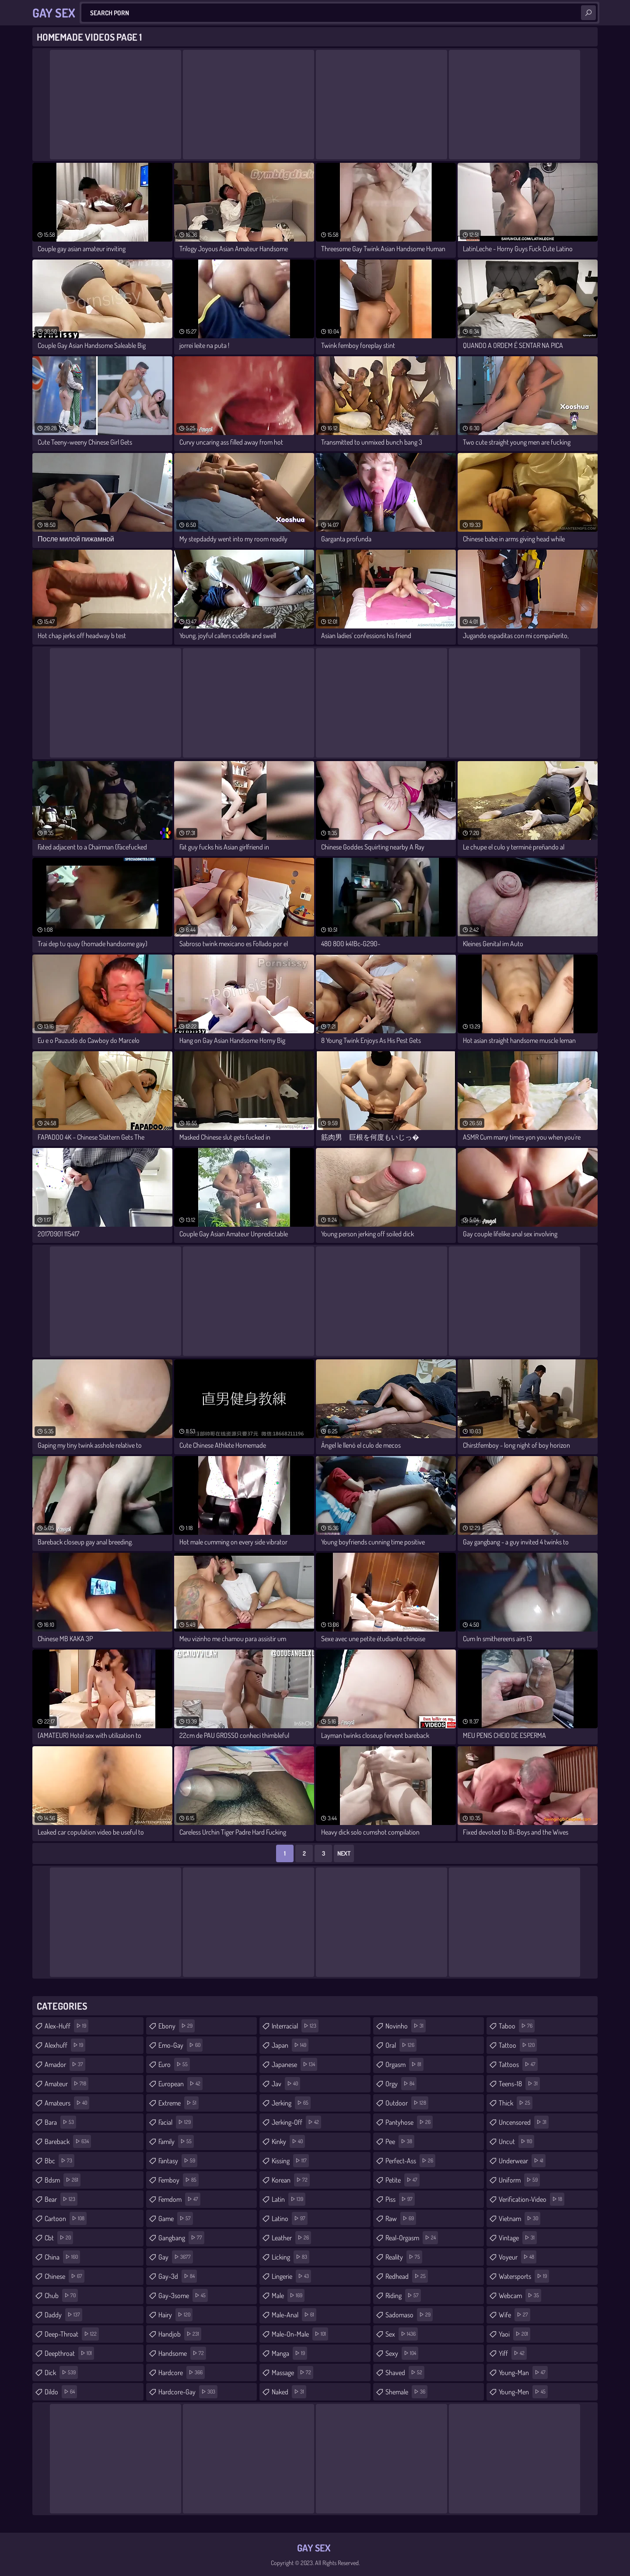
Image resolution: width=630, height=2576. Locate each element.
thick (515, 2102)
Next (343, 1853)
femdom (179, 2199)
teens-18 (519, 2083)
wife (514, 2314)
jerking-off (296, 2122)
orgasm (404, 2064)
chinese (64, 2276)
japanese (294, 2064)
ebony (176, 2025)
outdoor (406, 2102)
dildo (61, 2391)
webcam (520, 2295)
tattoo (518, 2045)
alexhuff (65, 2045)
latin (288, 2199)
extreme (178, 2102)
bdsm (62, 2179)
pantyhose (409, 2122)
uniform (519, 2179)
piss (400, 2199)
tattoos (518, 2064)
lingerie (291, 2276)
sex (401, 2334)
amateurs (67, 2102)
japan (290, 2045)
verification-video (531, 2199)
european (180, 2083)
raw (400, 2218)
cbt (59, 2237)
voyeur (517, 2257)
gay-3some (183, 2295)
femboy (178, 2179)
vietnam (519, 2218)
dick (61, 2372)
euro (174, 2064)
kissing (290, 2160)
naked (289, 2391)
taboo (517, 2025)
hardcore (181, 2372)
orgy (400, 2083)
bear (61, 2199)
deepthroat (69, 2353)
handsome (182, 2353)
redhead (406, 2276)
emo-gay (180, 2045)
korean (291, 2179)
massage (292, 2372)
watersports (524, 2276)
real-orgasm (411, 2237)
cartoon (66, 2218)
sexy (401, 2353)
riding (403, 2295)
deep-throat (72, 2334)
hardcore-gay (187, 2391)
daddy (63, 2314)
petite (402, 2179)
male (288, 2295)
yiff (513, 2353)
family (176, 2141)
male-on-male (300, 2334)
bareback (68, 2141)
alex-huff (66, 2025)
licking (290, 2257)
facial (175, 2122)
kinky (288, 2141)
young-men (523, 2391)
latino (290, 2218)
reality (403, 2257)
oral (400, 2045)
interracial (295, 2025)
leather (291, 2237)
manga (289, 2353)
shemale (406, 2391)
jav (286, 2083)
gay (175, 2257)
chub (61, 2295)
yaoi (514, 2334)
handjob (179, 2334)
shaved (404, 2372)
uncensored (524, 2122)
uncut (516, 2141)
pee (399, 2141)
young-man (523, 2372)
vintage (518, 2237)
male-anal (294, 2314)
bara (60, 2122)
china (62, 2257)
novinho (405, 2025)
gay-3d (177, 2276)
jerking (291, 2102)
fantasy (177, 2160)
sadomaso (409, 2314)
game (175, 2218)
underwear (522, 2160)
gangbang (181, 2237)
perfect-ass (410, 2160)
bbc (59, 2160)
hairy (175, 2314)
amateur (66, 2083)
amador (65, 2064)
